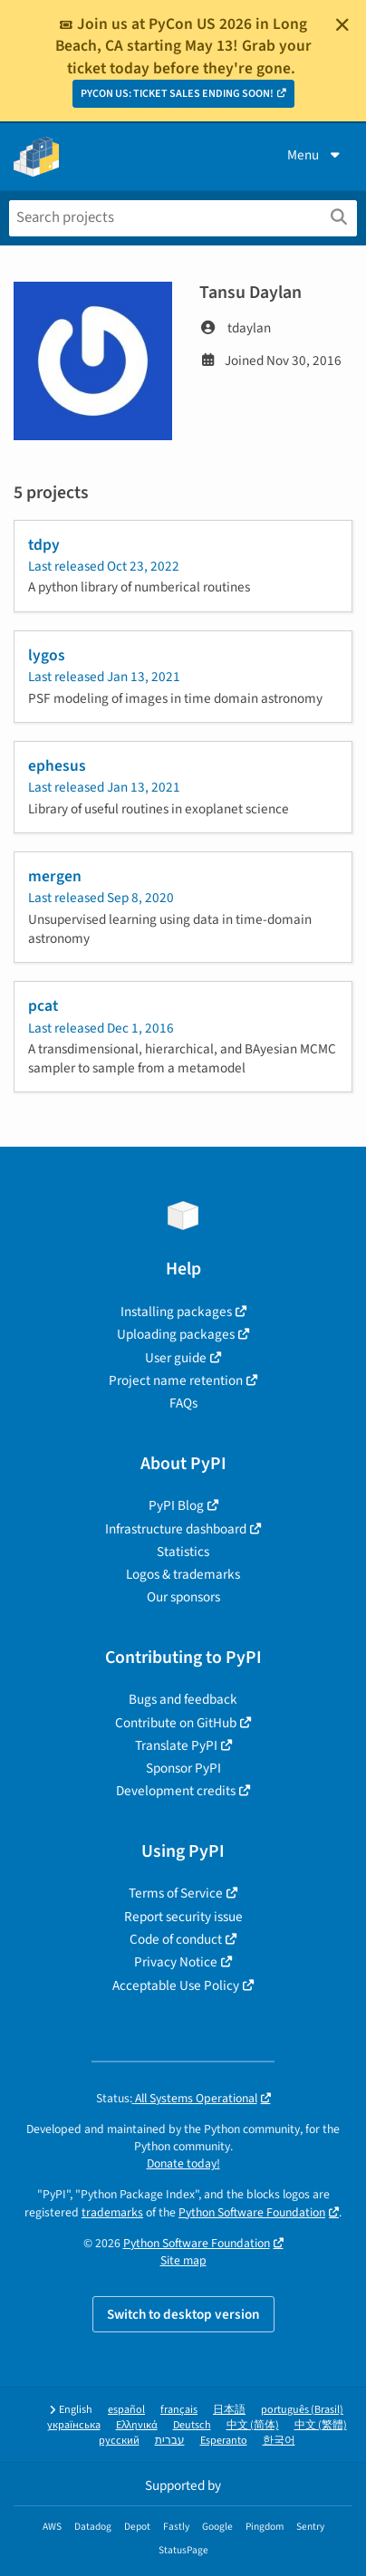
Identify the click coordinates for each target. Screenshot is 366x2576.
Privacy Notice (175, 1962)
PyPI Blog (176, 1505)
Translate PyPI (176, 1745)
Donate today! (183, 2163)
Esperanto (223, 2440)
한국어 (279, 2440)
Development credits (176, 1791)
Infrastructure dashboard (175, 1529)
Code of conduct (176, 1939)
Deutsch (192, 2425)
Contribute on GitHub (175, 1723)
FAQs (183, 1403)
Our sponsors (183, 1597)
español (126, 2409)
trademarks (112, 2212)
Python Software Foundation (251, 2212)
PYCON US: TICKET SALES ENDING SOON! (177, 93)
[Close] (342, 24)
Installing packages (176, 1312)
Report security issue (183, 1917)
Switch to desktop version (183, 2314)
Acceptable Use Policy (175, 1985)
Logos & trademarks (183, 1574)
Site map (183, 2260)
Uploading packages (176, 1334)
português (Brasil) (302, 2409)
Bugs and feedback (183, 1699)
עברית (170, 2440)
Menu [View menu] (315, 155)
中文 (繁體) (320, 2425)
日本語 (229, 2409)
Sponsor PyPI (183, 1768)
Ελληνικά (137, 2425)
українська (74, 2425)
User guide (176, 1358)
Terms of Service (176, 1893)
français (178, 2409)
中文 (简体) (252, 2425)
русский (119, 2440)
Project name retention (176, 1380)
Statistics (183, 1552)
